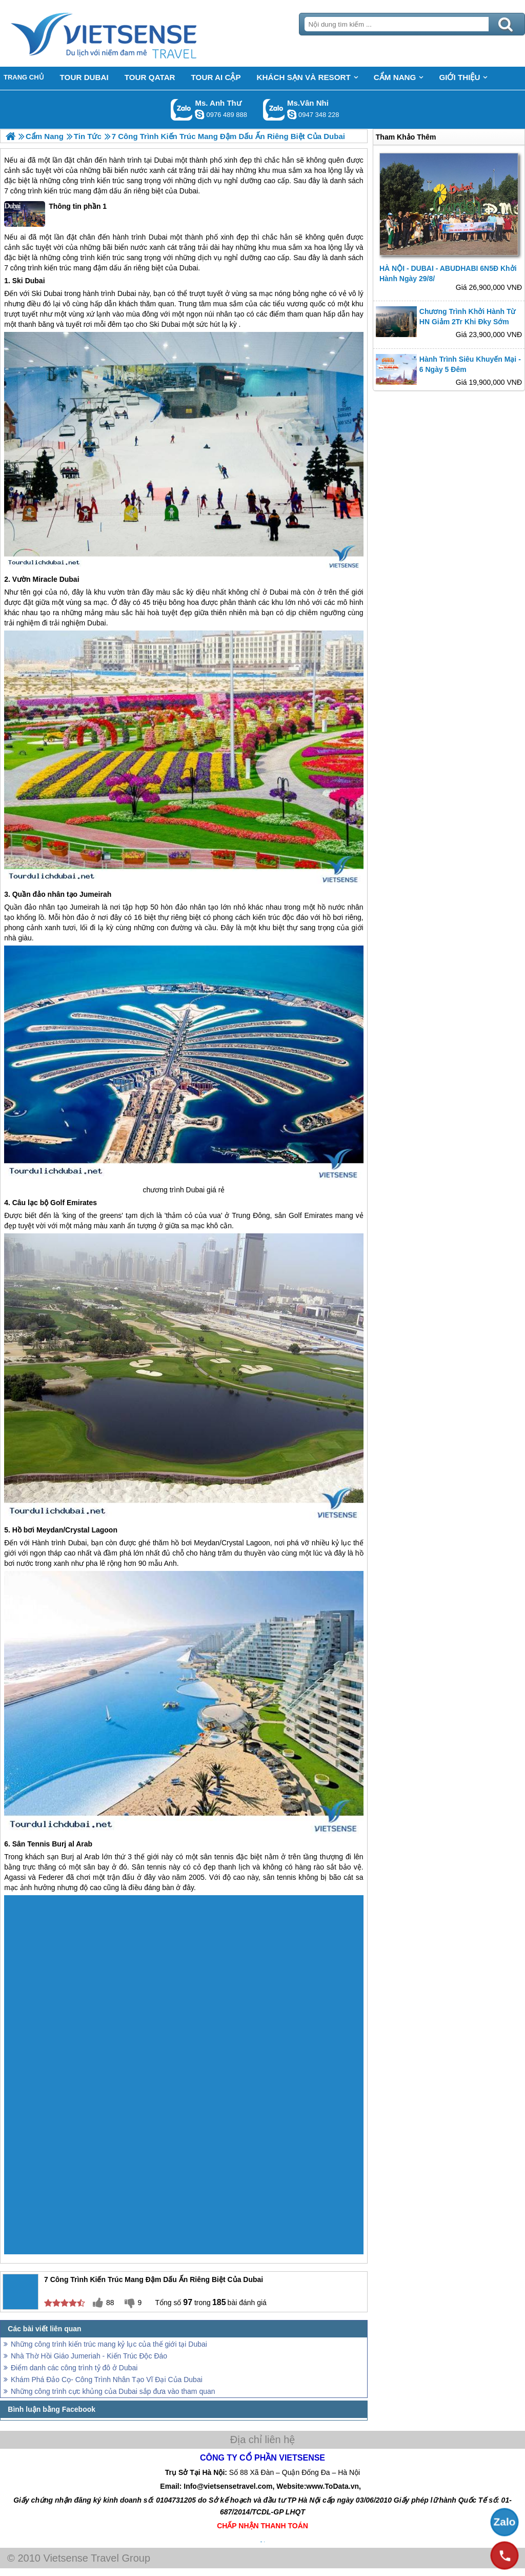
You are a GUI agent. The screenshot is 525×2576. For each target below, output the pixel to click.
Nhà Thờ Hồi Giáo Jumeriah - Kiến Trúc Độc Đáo (89, 2356)
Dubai (163, 160)
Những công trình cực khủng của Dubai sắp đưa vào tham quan (113, 2391)
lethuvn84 (199, 114)
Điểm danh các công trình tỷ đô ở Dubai (74, 2368)
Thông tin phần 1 (55, 214)
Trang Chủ (129, 33)
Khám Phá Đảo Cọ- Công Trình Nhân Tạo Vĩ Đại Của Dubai (107, 2379)
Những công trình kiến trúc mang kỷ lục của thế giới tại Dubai (109, 2344)
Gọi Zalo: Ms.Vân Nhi (274, 109)
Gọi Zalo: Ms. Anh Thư (181, 109)
